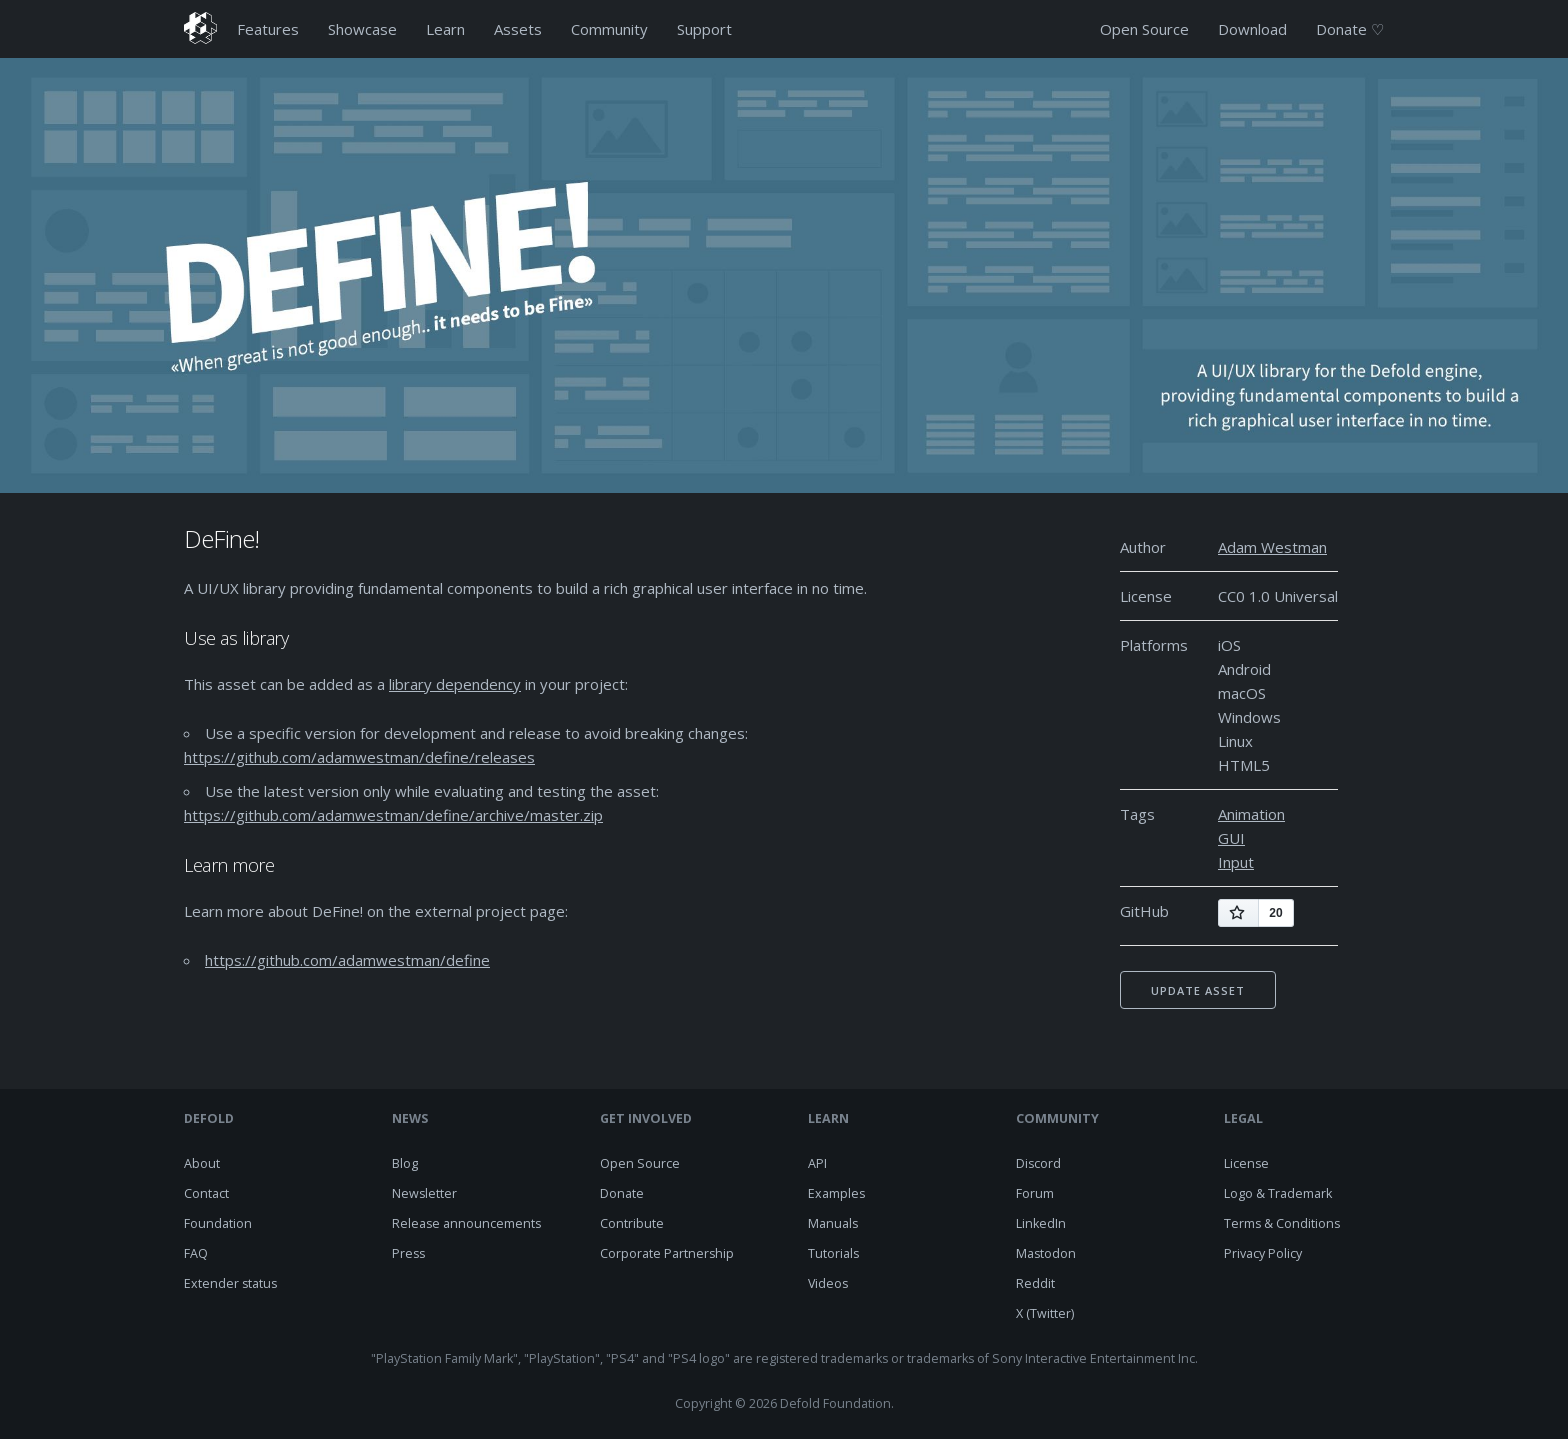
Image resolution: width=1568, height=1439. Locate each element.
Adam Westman (1272, 547)
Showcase (362, 29)
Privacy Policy (1263, 1253)
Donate (622, 1193)
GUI (1231, 838)
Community (609, 29)
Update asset (1198, 990)
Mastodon (1046, 1253)
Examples (836, 1193)
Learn (445, 29)
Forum (1035, 1193)
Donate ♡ (1350, 29)
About (202, 1163)
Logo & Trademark (1278, 1193)
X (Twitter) (1045, 1313)
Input (1236, 862)
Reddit (1035, 1283)
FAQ (196, 1253)
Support (704, 29)
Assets (518, 29)
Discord (1038, 1163)
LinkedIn (1041, 1223)
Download (1252, 29)
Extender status (230, 1283)
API (817, 1163)
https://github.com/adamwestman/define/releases (359, 757)
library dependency (455, 684)
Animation (1251, 814)
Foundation (218, 1223)
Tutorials (833, 1253)
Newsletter (424, 1193)
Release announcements (466, 1223)
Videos (828, 1283)
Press (408, 1253)
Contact (206, 1193)
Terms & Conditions (1282, 1223)
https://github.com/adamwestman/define (347, 960)
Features (268, 29)
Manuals (833, 1223)
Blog (405, 1163)
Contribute (632, 1223)
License (1246, 1163)
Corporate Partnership (667, 1253)
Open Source (1144, 29)
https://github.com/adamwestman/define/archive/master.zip (393, 815)
